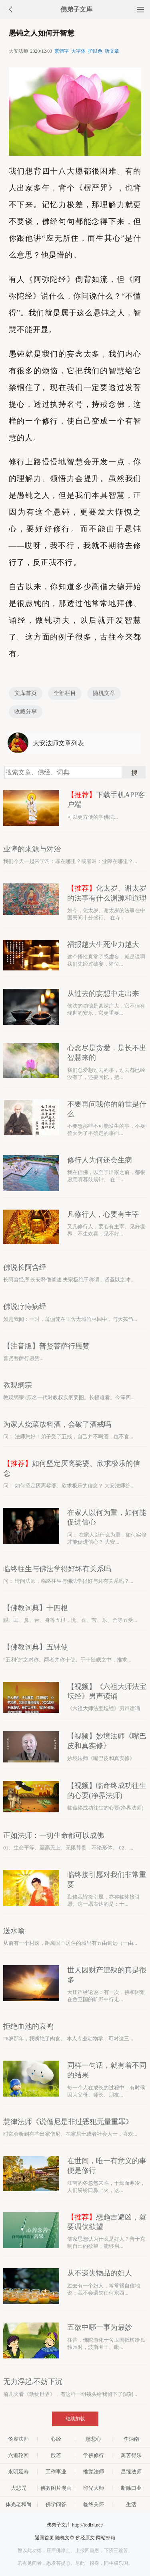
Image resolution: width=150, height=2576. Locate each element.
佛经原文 (85, 2537)
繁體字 (61, 51)
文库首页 (25, 693)
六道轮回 (18, 2455)
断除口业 (131, 2488)
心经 (56, 2438)
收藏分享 (25, 712)
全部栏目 (65, 693)
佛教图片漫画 (56, 2488)
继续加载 (75, 2419)
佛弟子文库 (76, 9)
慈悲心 (93, 2438)
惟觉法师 (93, 2471)
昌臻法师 (131, 2471)
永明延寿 (18, 2471)
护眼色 (95, 51)
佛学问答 (56, 2504)
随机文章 (104, 693)
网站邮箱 (105, 2537)
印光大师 (93, 2488)
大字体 (78, 51)
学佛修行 (93, 2455)
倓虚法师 (18, 2438)
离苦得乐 (131, 2455)
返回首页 (44, 2537)
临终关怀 (93, 2504)
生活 (131, 2504)
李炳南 (131, 2438)
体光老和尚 (19, 2504)
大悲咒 (18, 2488)
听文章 (112, 51)
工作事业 (56, 2471)
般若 (56, 2455)
